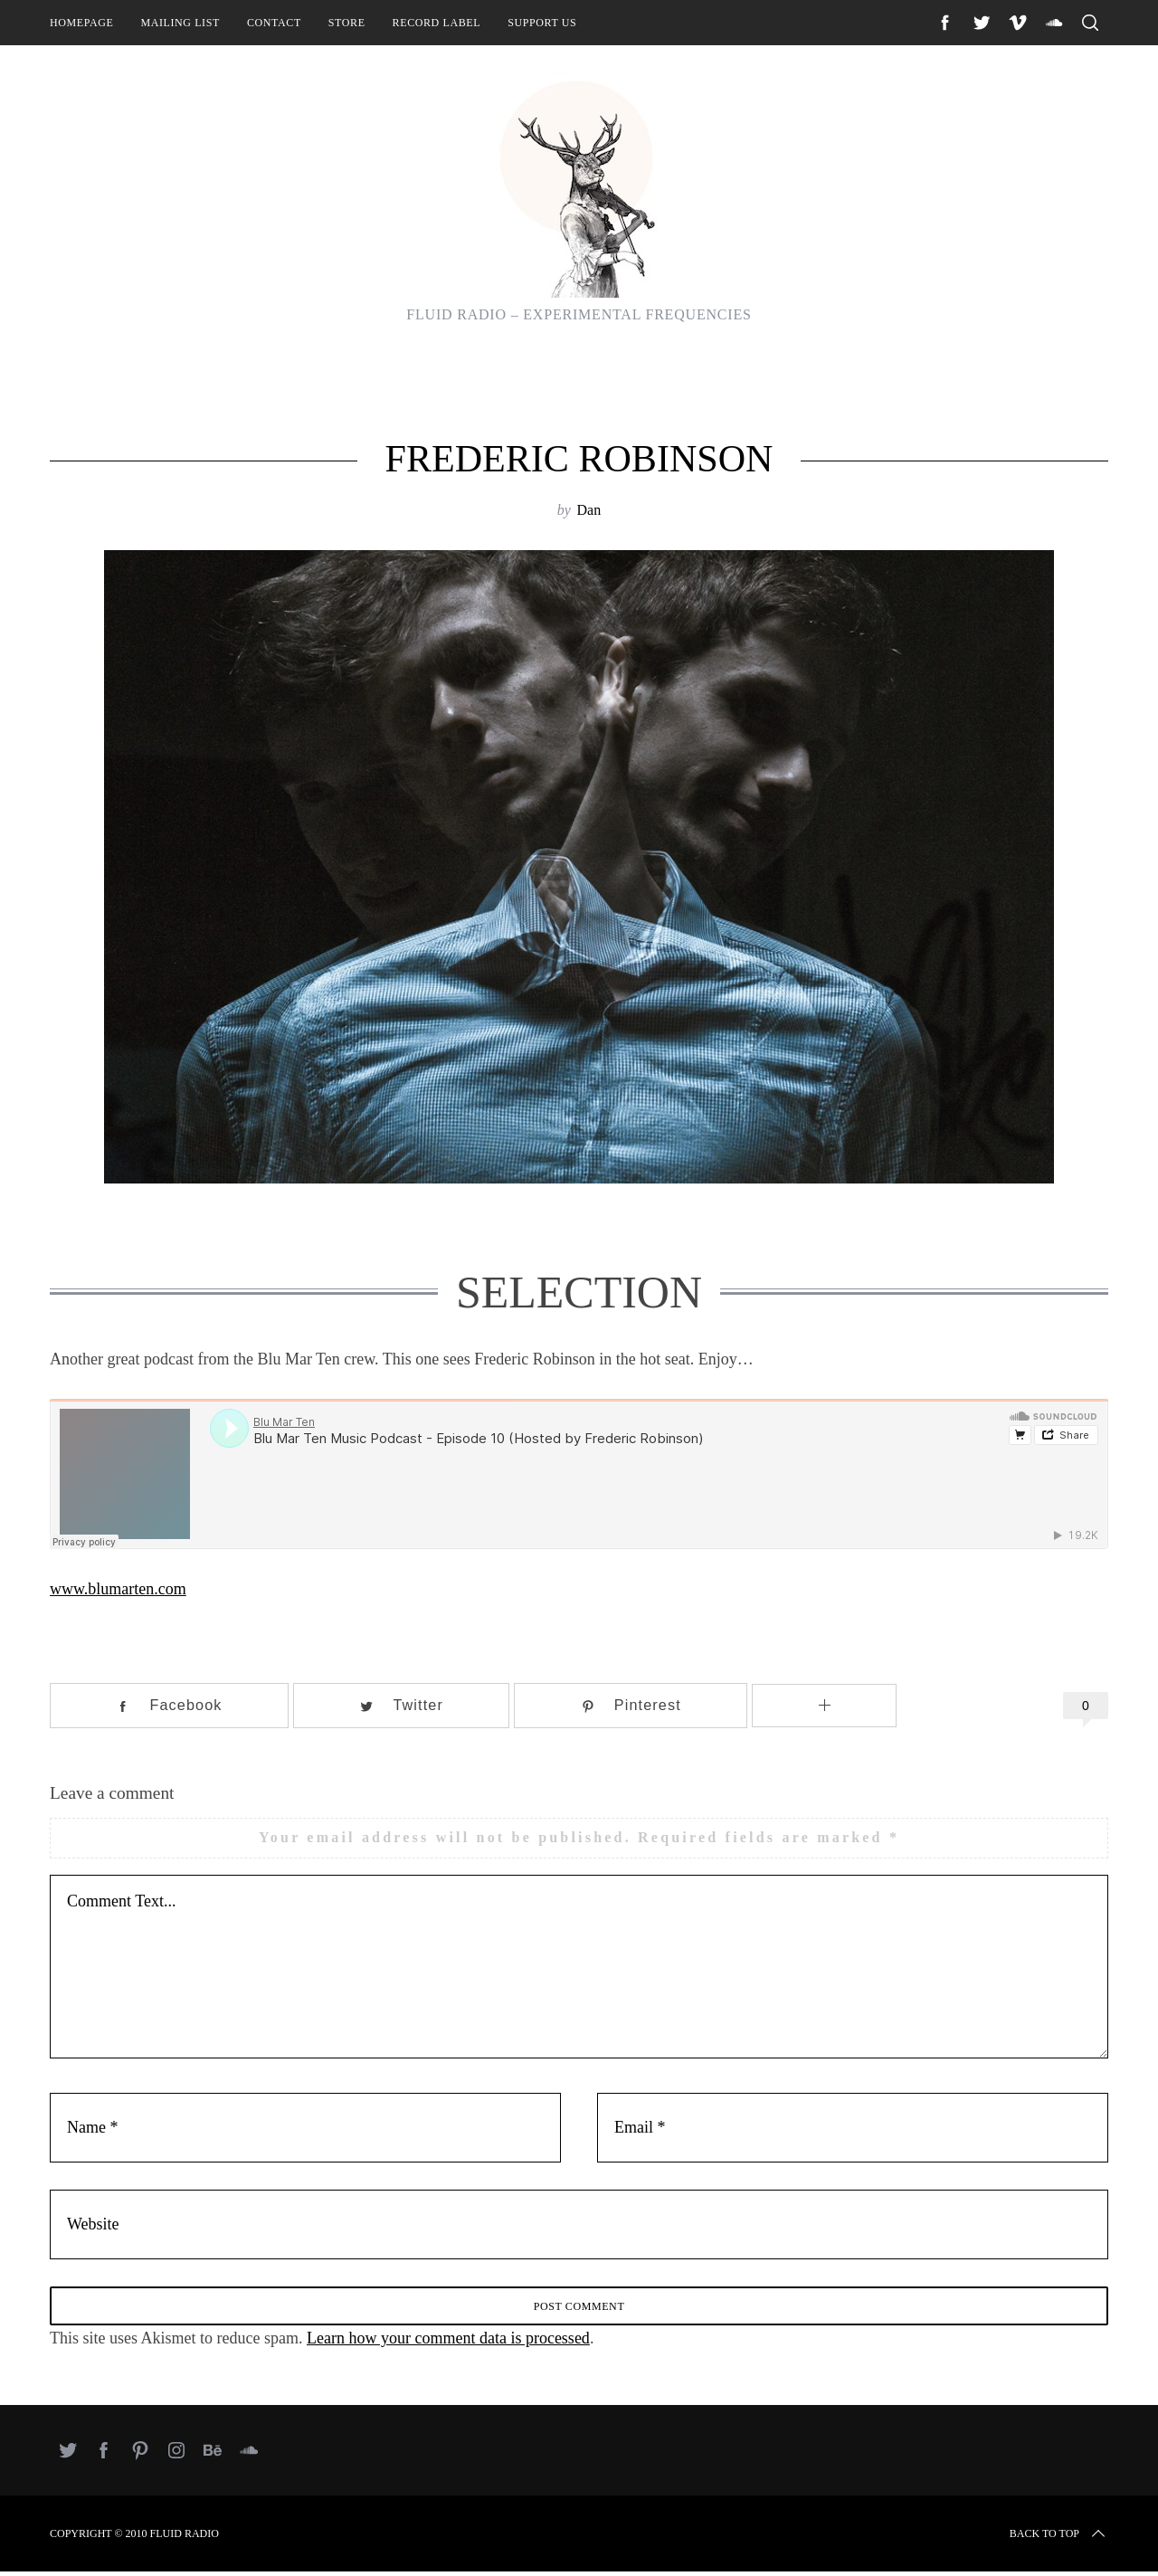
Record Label (437, 22)
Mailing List (180, 22)
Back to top (1059, 2538)
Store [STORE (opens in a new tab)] (346, 22)
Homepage (81, 22)
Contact (274, 22)
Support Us (542, 22)
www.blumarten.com (118, 1589)
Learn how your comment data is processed (448, 2343)
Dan (588, 510)
